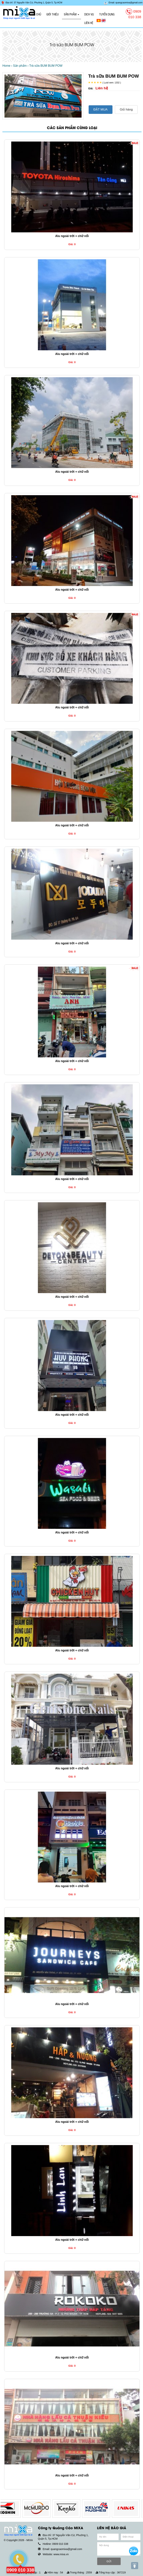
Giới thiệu (52, 14)
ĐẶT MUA (100, 109)
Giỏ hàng (126, 109)
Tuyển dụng (107, 14)
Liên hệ (88, 23)
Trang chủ (34, 14)
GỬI (109, 2561)
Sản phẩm (71, 14)
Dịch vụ (89, 14)
